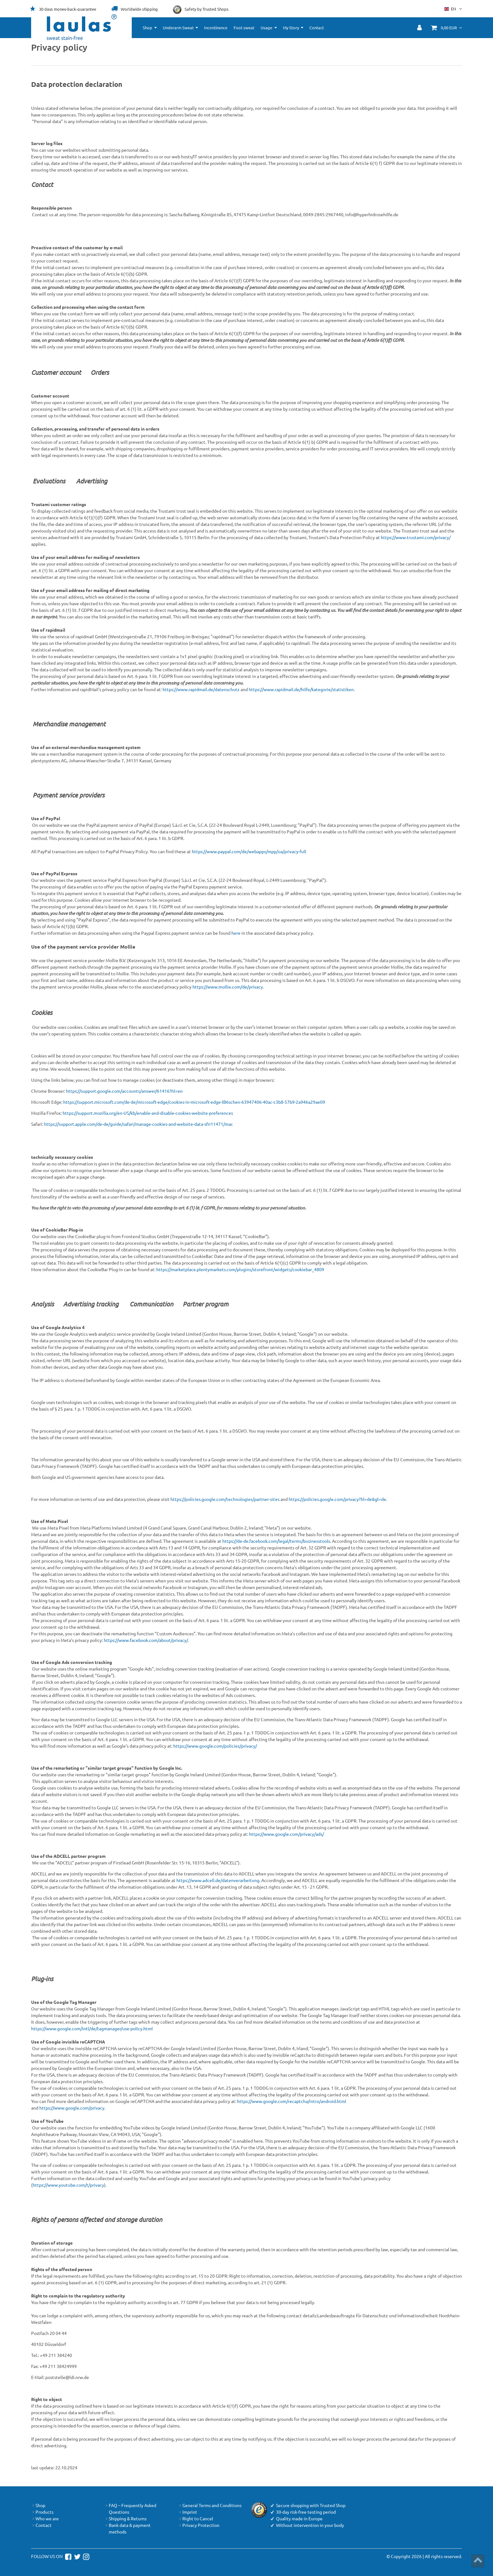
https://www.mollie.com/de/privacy (227, 986)
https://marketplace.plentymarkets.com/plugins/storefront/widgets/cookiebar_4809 (240, 1269)
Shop (147, 27)
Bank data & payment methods (127, 2528)
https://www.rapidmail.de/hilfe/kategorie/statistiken (301, 689)
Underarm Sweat (178, 27)
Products (42, 2512)
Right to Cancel (195, 2518)
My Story (291, 27)
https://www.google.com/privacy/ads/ (286, 1834)
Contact (316, 27)
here (236, 933)
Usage (266, 27)
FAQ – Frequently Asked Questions (130, 2508)
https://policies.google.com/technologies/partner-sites (225, 1499)
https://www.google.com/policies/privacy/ (215, 1746)
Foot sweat (244, 27)
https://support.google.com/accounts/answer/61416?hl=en (124, 1091)
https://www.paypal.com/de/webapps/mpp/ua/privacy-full (249, 851)
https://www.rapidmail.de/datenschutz (201, 689)
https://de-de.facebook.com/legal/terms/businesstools (276, 1541)
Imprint (187, 2512)
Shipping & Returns (125, 2518)
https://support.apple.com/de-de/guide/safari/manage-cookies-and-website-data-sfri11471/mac (138, 1124)
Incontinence (215, 27)
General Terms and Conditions (209, 2505)
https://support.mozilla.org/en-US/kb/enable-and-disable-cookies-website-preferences (148, 1113)
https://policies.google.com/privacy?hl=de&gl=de (337, 1499)
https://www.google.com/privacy (71, 2108)
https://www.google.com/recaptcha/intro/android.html (291, 2101)
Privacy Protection (198, 2525)
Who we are (45, 2518)
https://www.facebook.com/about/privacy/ (146, 1640)
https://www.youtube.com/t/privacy (68, 2185)
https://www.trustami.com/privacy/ (416, 537)
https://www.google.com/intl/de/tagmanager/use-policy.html (92, 2028)
